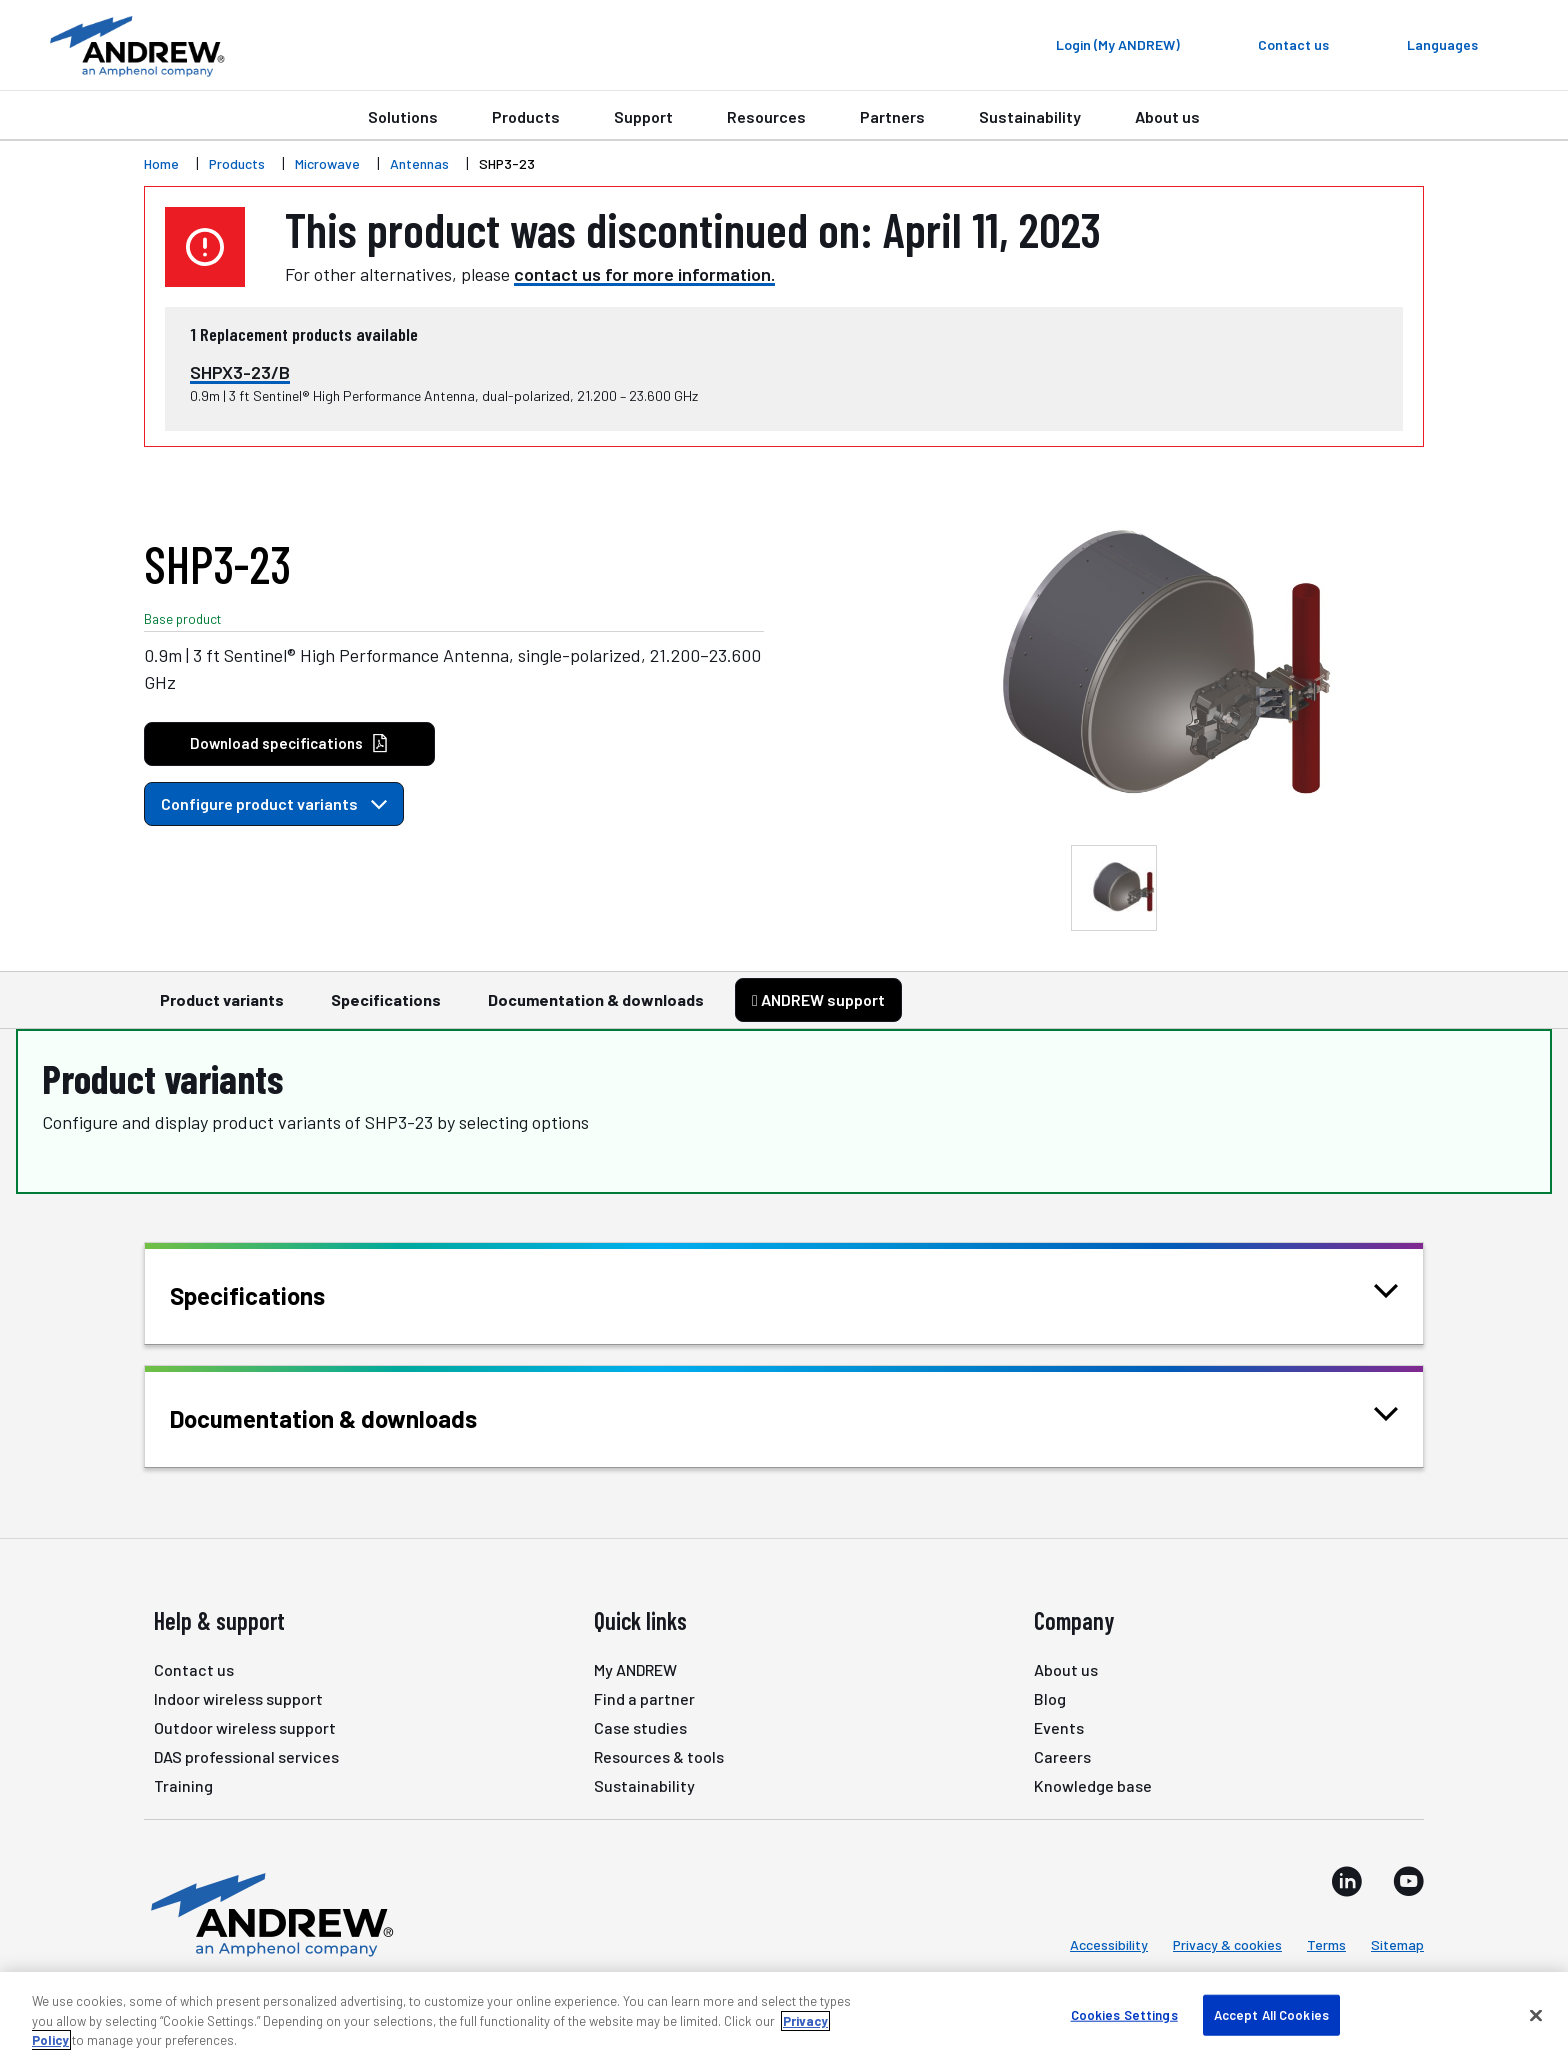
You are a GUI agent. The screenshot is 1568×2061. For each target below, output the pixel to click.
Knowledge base (1093, 1785)
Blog (1050, 1698)
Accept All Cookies (1271, 2014)
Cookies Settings (1124, 2014)
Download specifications (289, 743)
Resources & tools (659, 1756)
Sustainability (1030, 116)
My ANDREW (635, 1669)
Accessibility (1109, 1944)
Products (526, 116)
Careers (1062, 1756)
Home (161, 163)
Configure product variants (274, 803)
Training (183, 1785)
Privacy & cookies (1227, 1944)
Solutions (403, 116)
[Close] (1536, 2015)
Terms (1326, 1944)
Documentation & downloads (596, 1009)
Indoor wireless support (238, 1698)
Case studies (640, 1727)
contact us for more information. (644, 274)
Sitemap (1397, 1944)
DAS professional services (246, 1756)
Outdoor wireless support (245, 1727)
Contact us (194, 1669)
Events (1059, 1727)
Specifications (386, 1009)
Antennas (419, 163)
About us (1167, 116)
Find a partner (644, 1698)
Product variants (222, 1009)
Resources (766, 116)
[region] (784, 2016)
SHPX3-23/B (240, 372)
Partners (892, 116)
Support (643, 116)
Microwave (327, 163)
